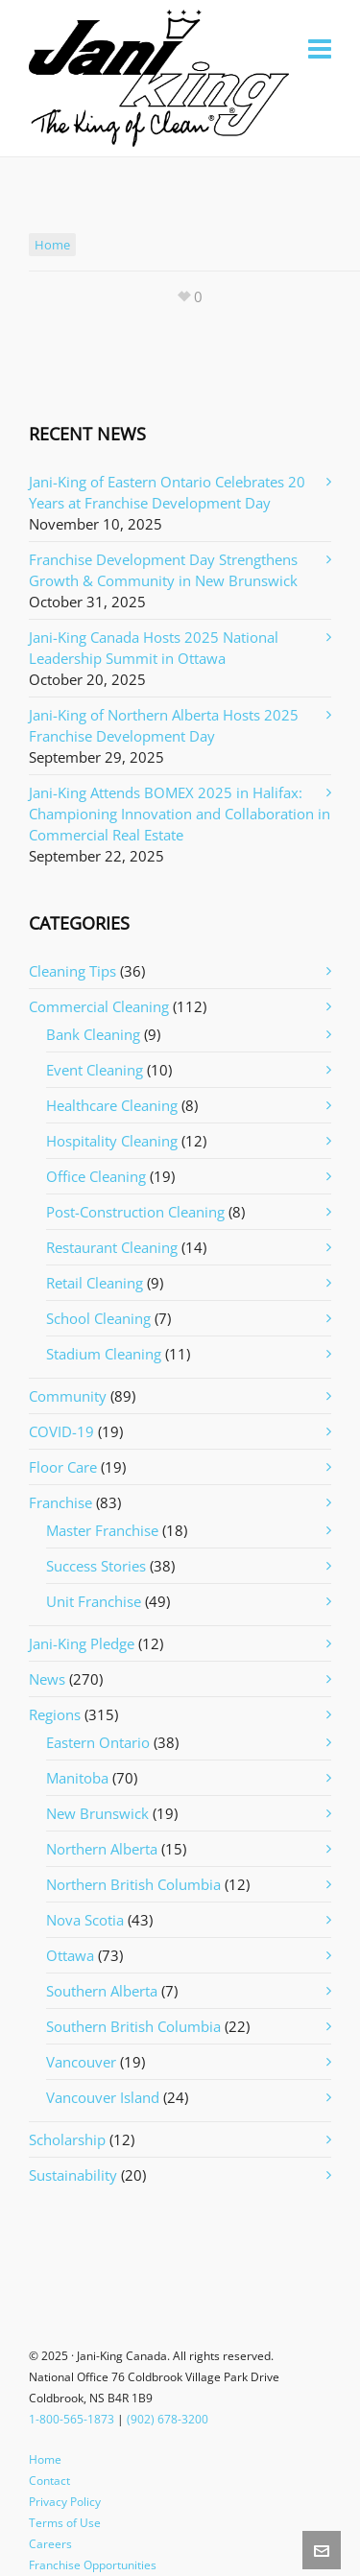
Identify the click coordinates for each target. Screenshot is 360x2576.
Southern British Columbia (133, 2026)
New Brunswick (97, 1813)
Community (68, 1396)
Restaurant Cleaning (112, 1247)
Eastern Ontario (98, 1742)
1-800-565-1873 (71, 2419)
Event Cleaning (94, 1069)
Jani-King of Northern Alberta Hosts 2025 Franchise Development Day (164, 725)
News (47, 1679)
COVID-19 (61, 1431)
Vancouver (81, 2061)
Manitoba (77, 1777)
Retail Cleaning (94, 1282)
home (52, 244)
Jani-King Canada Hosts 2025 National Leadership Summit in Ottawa (153, 647)
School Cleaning (98, 1318)
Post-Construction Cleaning (135, 1211)
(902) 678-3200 (167, 2419)
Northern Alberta (101, 1848)
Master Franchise (102, 1530)
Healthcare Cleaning (112, 1105)
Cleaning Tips (72, 971)
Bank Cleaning (93, 1034)
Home (45, 2459)
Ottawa (70, 1955)
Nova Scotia (85, 1919)
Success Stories (96, 1565)
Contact (49, 2480)
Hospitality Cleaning (112, 1140)
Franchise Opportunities (92, 2565)
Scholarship (67, 2139)
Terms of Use (65, 2523)
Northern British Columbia (133, 1884)
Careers (50, 2544)
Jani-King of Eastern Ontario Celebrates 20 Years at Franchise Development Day (167, 492)
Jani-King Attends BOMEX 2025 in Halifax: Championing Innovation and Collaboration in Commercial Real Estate (179, 813)
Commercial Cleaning (99, 1006)
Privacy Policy (65, 2501)
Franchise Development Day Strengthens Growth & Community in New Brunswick (163, 570)
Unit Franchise (93, 1601)
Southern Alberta (101, 1990)
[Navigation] (319, 48)
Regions (55, 1714)
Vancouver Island (102, 2097)
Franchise (60, 1502)
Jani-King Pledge (81, 1643)
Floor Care (63, 1467)
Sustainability (73, 2175)
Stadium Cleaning (103, 1353)
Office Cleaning (96, 1176)
